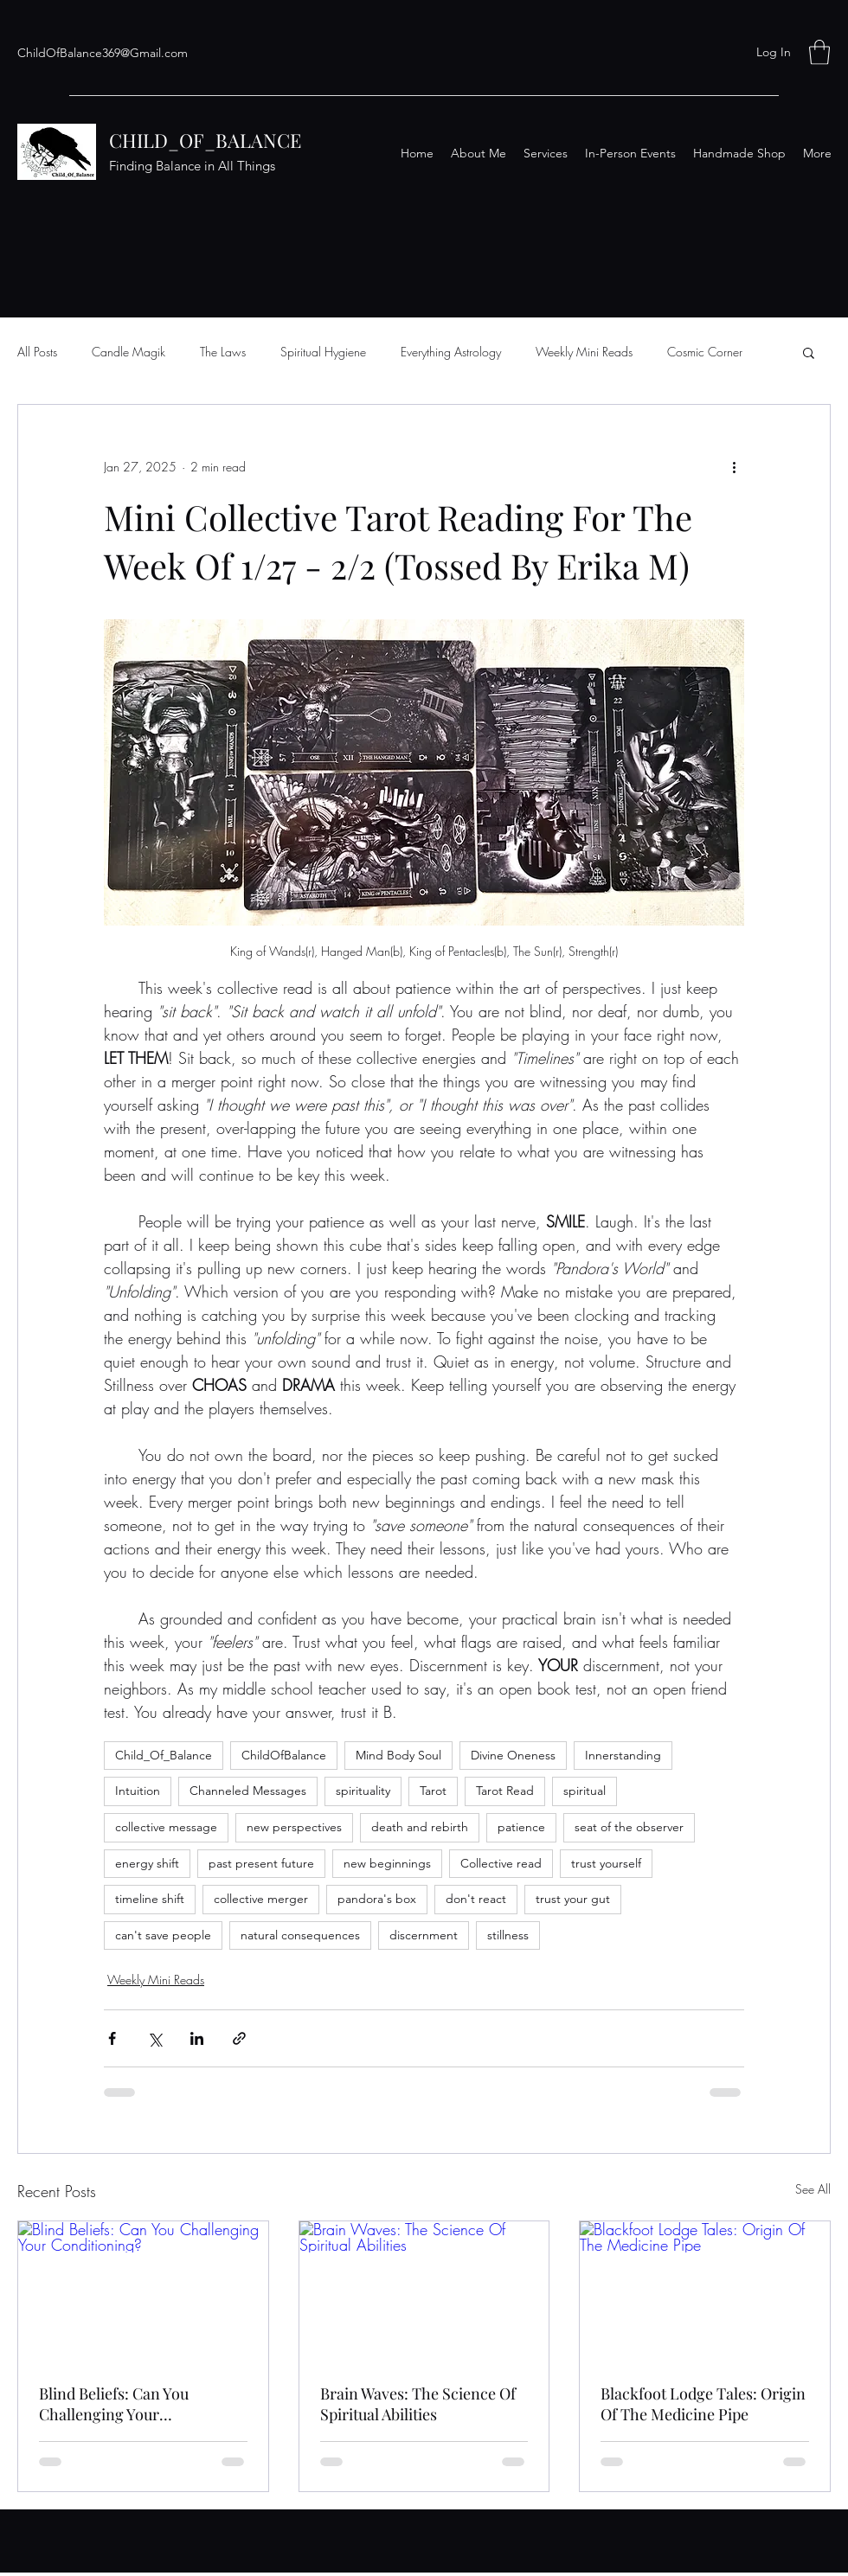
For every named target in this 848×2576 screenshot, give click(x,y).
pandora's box (376, 1898)
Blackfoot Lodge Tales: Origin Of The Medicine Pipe (703, 2404)
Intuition (137, 1790)
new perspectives (294, 1827)
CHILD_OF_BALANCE (205, 140)
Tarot (433, 1790)
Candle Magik (128, 351)
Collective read (501, 1863)
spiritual (584, 1790)
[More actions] (733, 467)
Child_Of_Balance (163, 1755)
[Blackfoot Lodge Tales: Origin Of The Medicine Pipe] (705, 2291)
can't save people (163, 1935)
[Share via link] (239, 2038)
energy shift (147, 1863)
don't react (476, 1898)
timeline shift (149, 1898)
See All (813, 2189)
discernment (423, 1935)
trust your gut (573, 1898)
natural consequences (300, 1935)
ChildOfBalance (283, 1755)
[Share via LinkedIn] (197, 2038)
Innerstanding (623, 1755)
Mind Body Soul (398, 1755)
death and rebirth (419, 1827)
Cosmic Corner (704, 351)
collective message (166, 1827)
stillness (508, 1935)
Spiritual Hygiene (323, 351)
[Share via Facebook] (112, 2038)
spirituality (363, 1790)
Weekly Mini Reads (584, 351)
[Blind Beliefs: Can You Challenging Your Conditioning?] (143, 2291)
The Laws (223, 351)
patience (521, 1827)
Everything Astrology (451, 351)
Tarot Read (505, 1790)
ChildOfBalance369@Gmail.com (102, 53)
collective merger (261, 1898)
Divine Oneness (513, 1755)
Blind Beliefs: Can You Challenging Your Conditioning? (114, 2404)
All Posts (37, 351)
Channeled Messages (248, 1790)
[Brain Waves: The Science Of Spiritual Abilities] (424, 2291)
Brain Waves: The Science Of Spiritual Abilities (418, 2404)
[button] (819, 52)
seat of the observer (629, 1827)
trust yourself (606, 1863)
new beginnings (387, 1863)
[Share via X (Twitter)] (154, 2038)
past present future (261, 1863)
